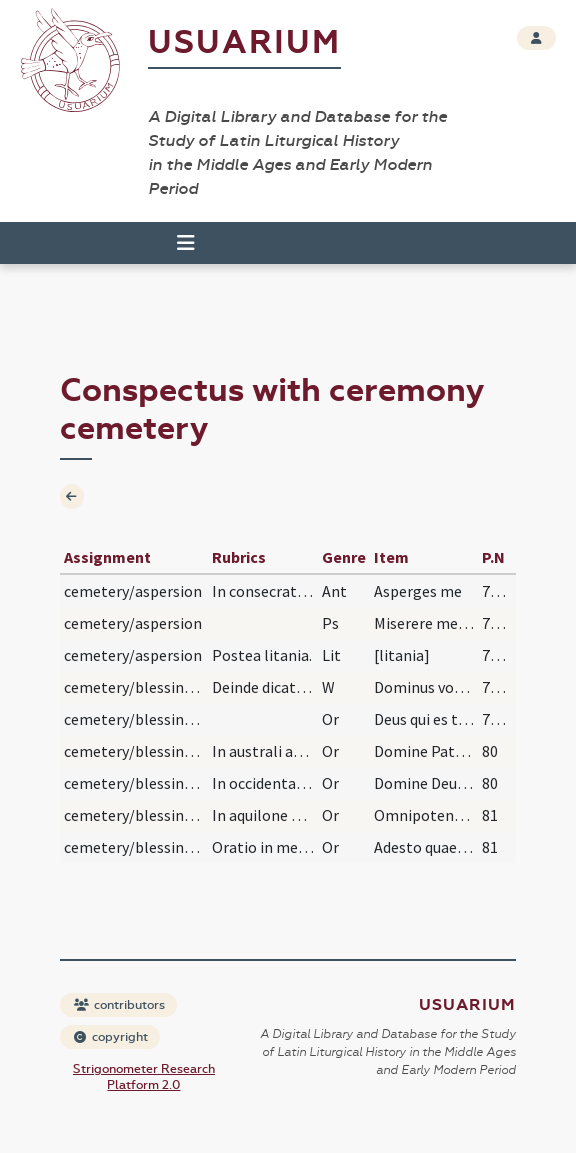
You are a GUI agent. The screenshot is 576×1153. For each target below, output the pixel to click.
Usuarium (244, 42)
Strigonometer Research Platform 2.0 (144, 1077)
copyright (111, 1037)
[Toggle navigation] (186, 243)
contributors (119, 1005)
